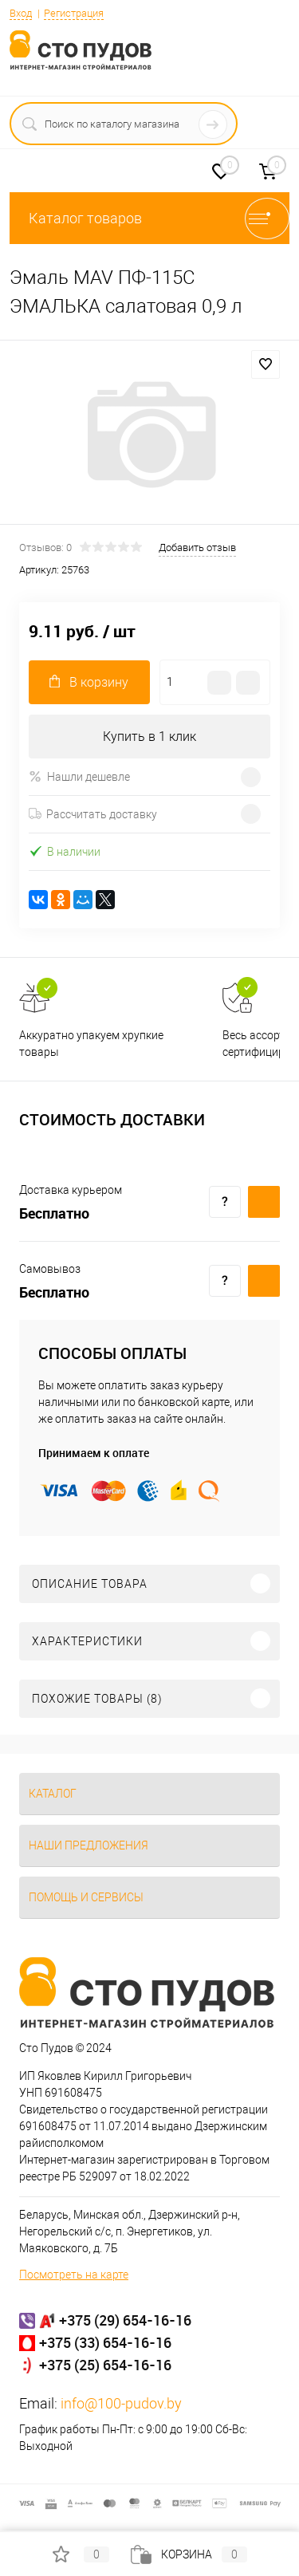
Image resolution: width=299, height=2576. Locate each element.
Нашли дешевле (79, 776)
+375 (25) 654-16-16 (105, 2364)
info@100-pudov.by (121, 2403)
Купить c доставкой (264, 1202)
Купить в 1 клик (149, 736)
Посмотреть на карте (73, 2274)
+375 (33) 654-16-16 (105, 2342)
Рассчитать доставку (93, 814)
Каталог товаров (149, 218)
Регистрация (74, 13)
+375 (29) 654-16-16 (125, 2320)
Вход (21, 13)
